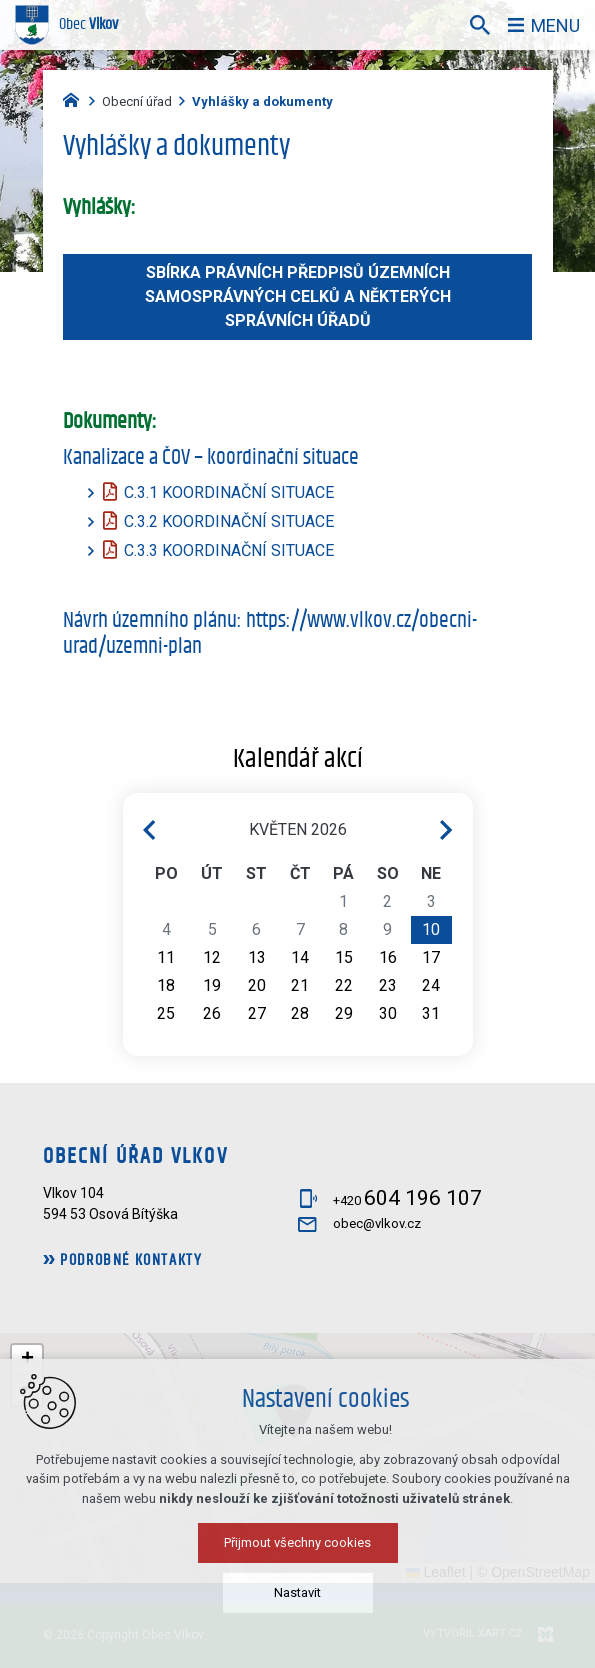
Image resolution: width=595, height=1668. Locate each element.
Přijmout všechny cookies (297, 1550)
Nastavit (297, 1600)
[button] (27, 1360)
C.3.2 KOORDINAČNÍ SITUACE (229, 521)
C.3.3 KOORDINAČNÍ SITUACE (229, 550)
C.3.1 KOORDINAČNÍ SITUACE (229, 492)
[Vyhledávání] (480, 25)
